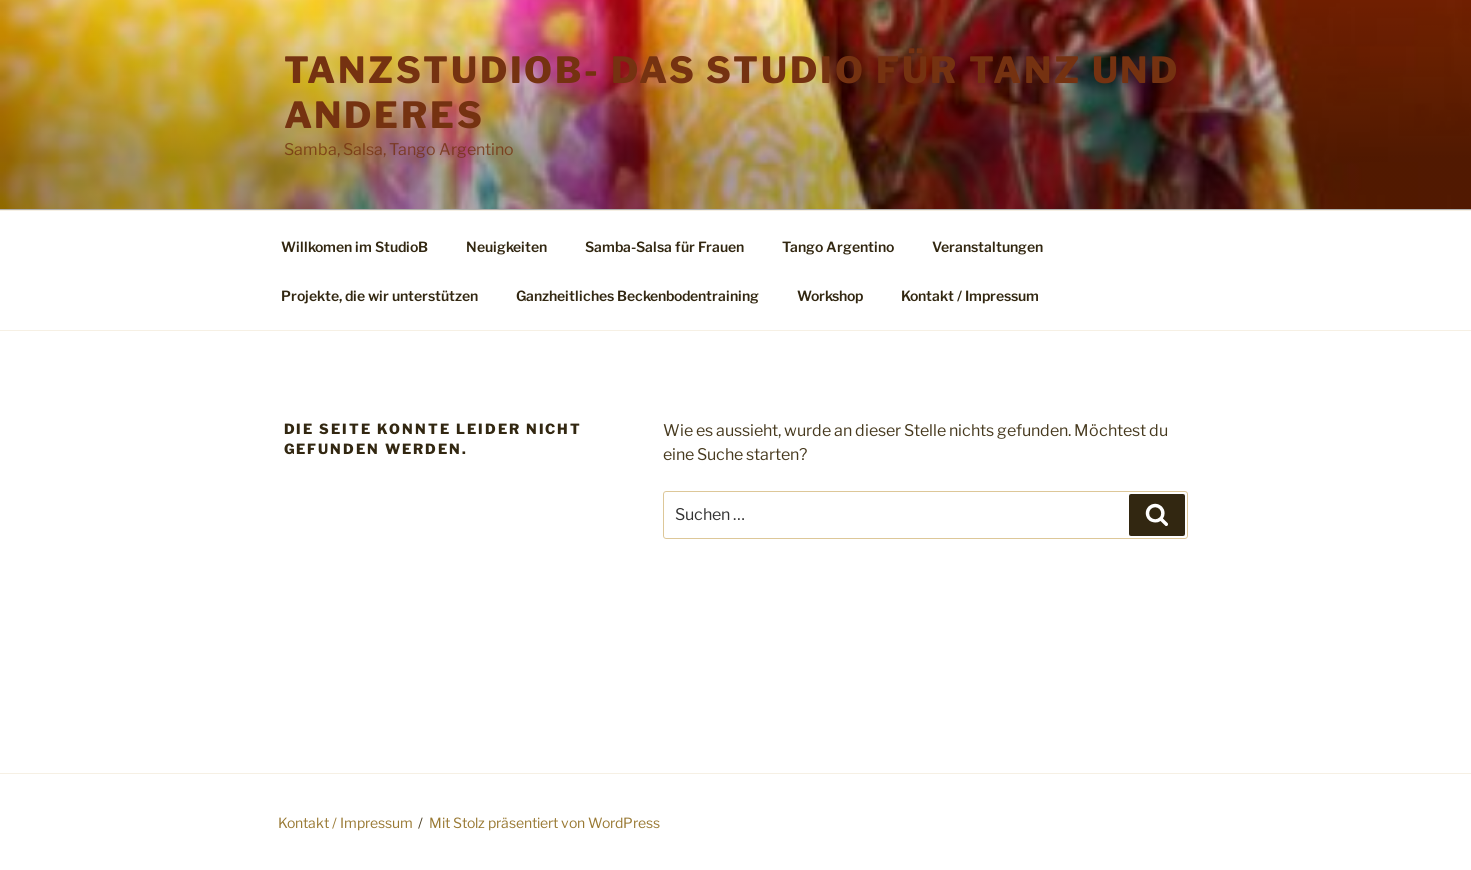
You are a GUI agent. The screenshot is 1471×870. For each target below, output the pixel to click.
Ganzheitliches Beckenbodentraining (637, 295)
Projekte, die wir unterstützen (379, 295)
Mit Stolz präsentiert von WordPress (544, 822)
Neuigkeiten (506, 246)
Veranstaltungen (987, 246)
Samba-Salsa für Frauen (664, 246)
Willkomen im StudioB (354, 246)
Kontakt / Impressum (970, 295)
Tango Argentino (838, 246)
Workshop (830, 295)
